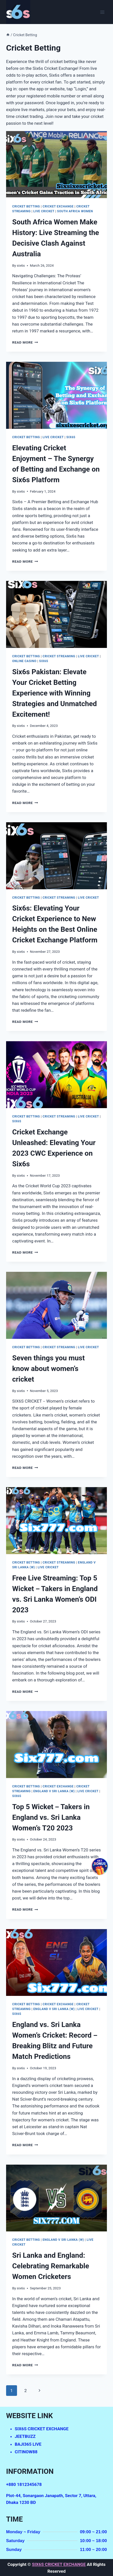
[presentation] (56, 164)
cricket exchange (58, 206)
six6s (21, 265)
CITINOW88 (26, 2451)
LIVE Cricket (43, 211)
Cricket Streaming (59, 656)
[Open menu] (102, 12)
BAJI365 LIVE (28, 2444)
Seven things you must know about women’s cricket (48, 1368)
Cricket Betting (26, 206)
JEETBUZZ (25, 2436)
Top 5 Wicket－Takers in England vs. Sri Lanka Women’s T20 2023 (51, 1817)
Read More (25, 342)
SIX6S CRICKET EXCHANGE (42, 2428)
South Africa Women (75, 211)
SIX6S (70, 437)
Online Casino (24, 661)
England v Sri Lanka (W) (54, 1791)
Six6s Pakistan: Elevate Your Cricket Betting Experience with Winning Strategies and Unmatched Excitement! (54, 693)
